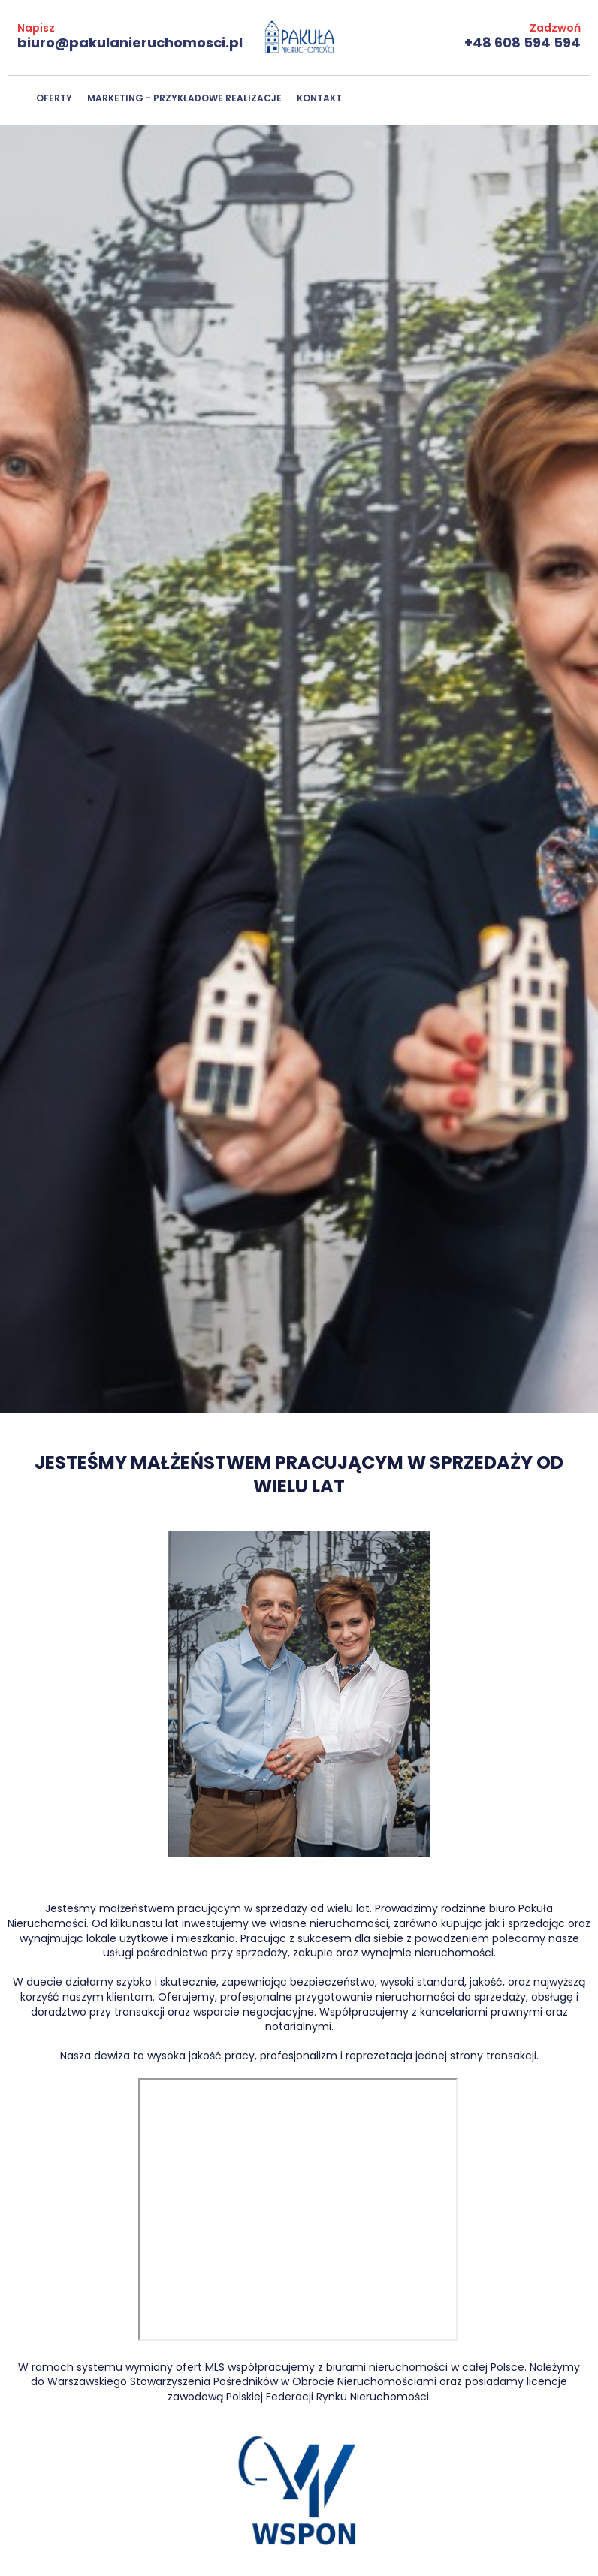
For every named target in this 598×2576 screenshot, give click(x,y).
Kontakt (319, 98)
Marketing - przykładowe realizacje (184, 98)
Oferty (54, 98)
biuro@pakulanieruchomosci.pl (130, 42)
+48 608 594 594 (522, 42)
